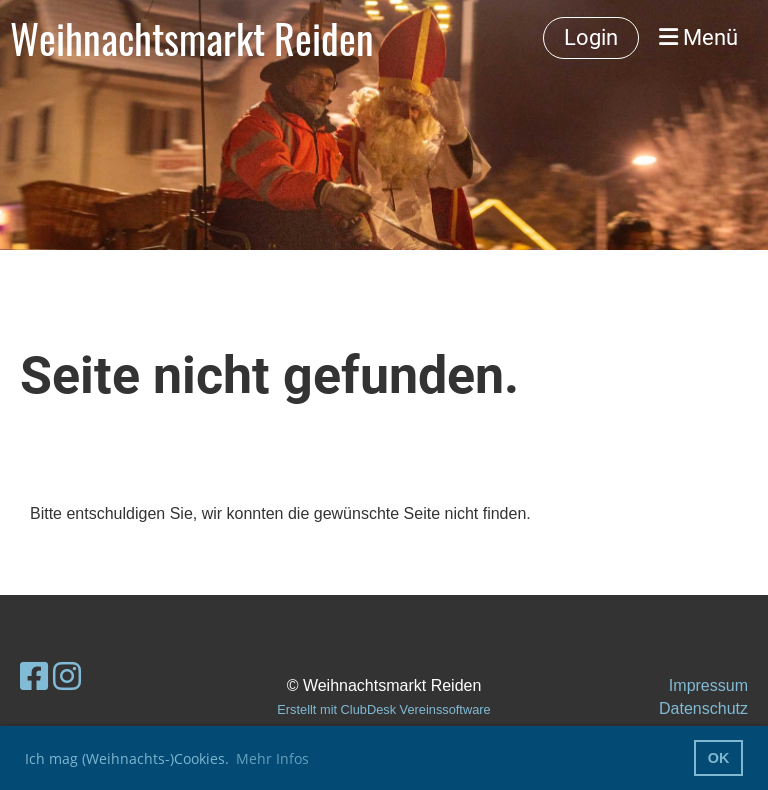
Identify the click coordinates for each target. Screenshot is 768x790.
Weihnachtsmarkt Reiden (192, 38)
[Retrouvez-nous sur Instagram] (67, 677)
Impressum (708, 685)
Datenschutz (703, 708)
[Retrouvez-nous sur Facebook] (34, 677)
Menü (698, 37)
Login (591, 37)
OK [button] (719, 758)
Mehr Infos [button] (272, 758)
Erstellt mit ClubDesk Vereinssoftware (383, 709)
